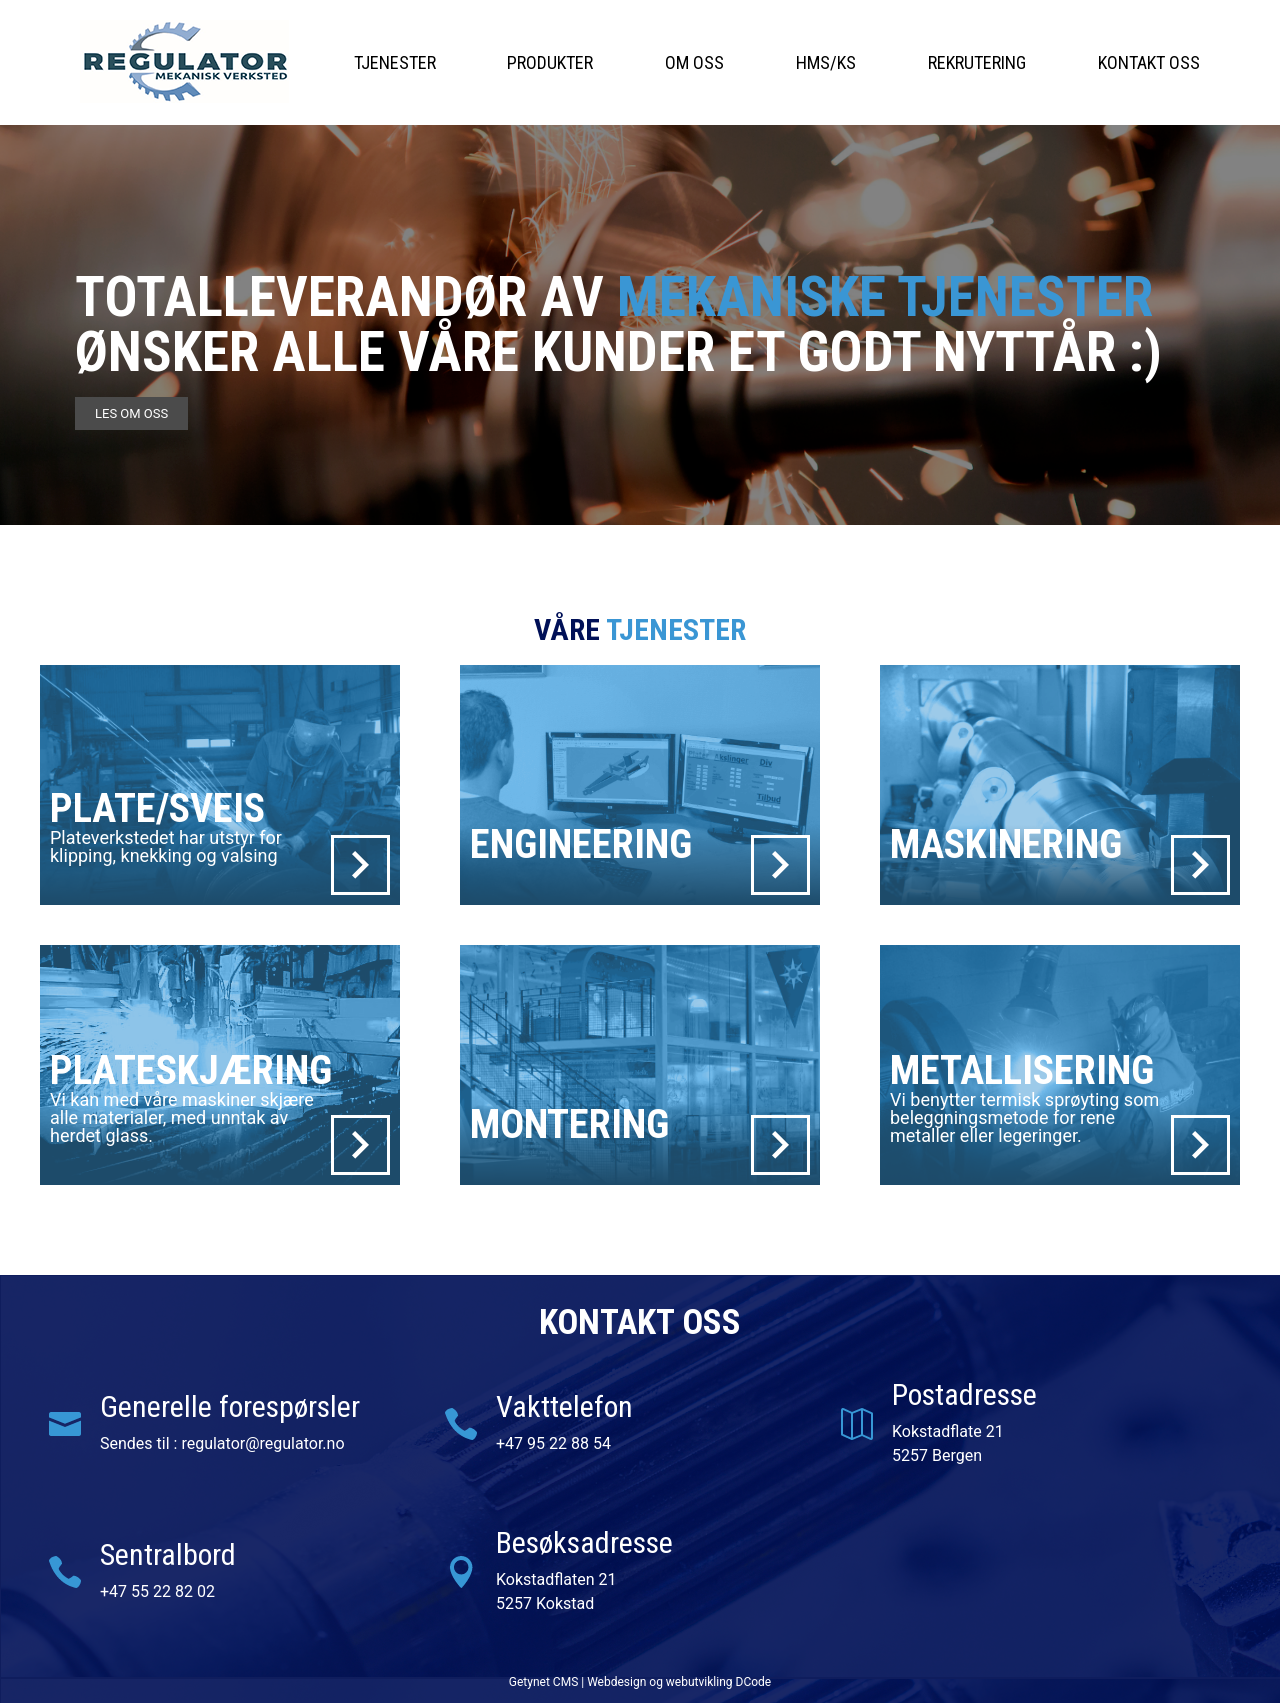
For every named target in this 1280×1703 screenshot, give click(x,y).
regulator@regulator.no (262, 1443)
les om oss (131, 413)
